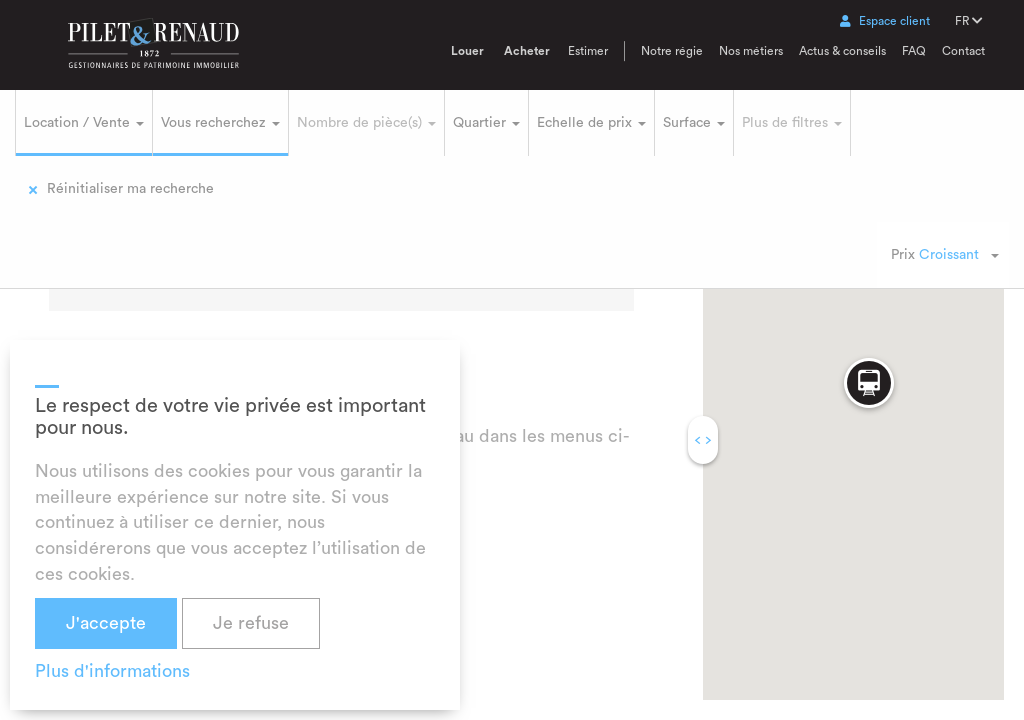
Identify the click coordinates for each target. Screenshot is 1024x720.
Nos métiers (751, 51)
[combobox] (943, 255)
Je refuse (251, 623)
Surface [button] (694, 123)
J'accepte (106, 623)
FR (969, 21)
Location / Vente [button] (84, 123)
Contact (963, 51)
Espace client (885, 21)
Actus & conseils (842, 51)
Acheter (527, 51)
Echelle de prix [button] (591, 123)
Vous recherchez (220, 123)
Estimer (588, 51)
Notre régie (672, 51)
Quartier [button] (486, 123)
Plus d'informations (112, 671)
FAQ (914, 51)
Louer (467, 51)
